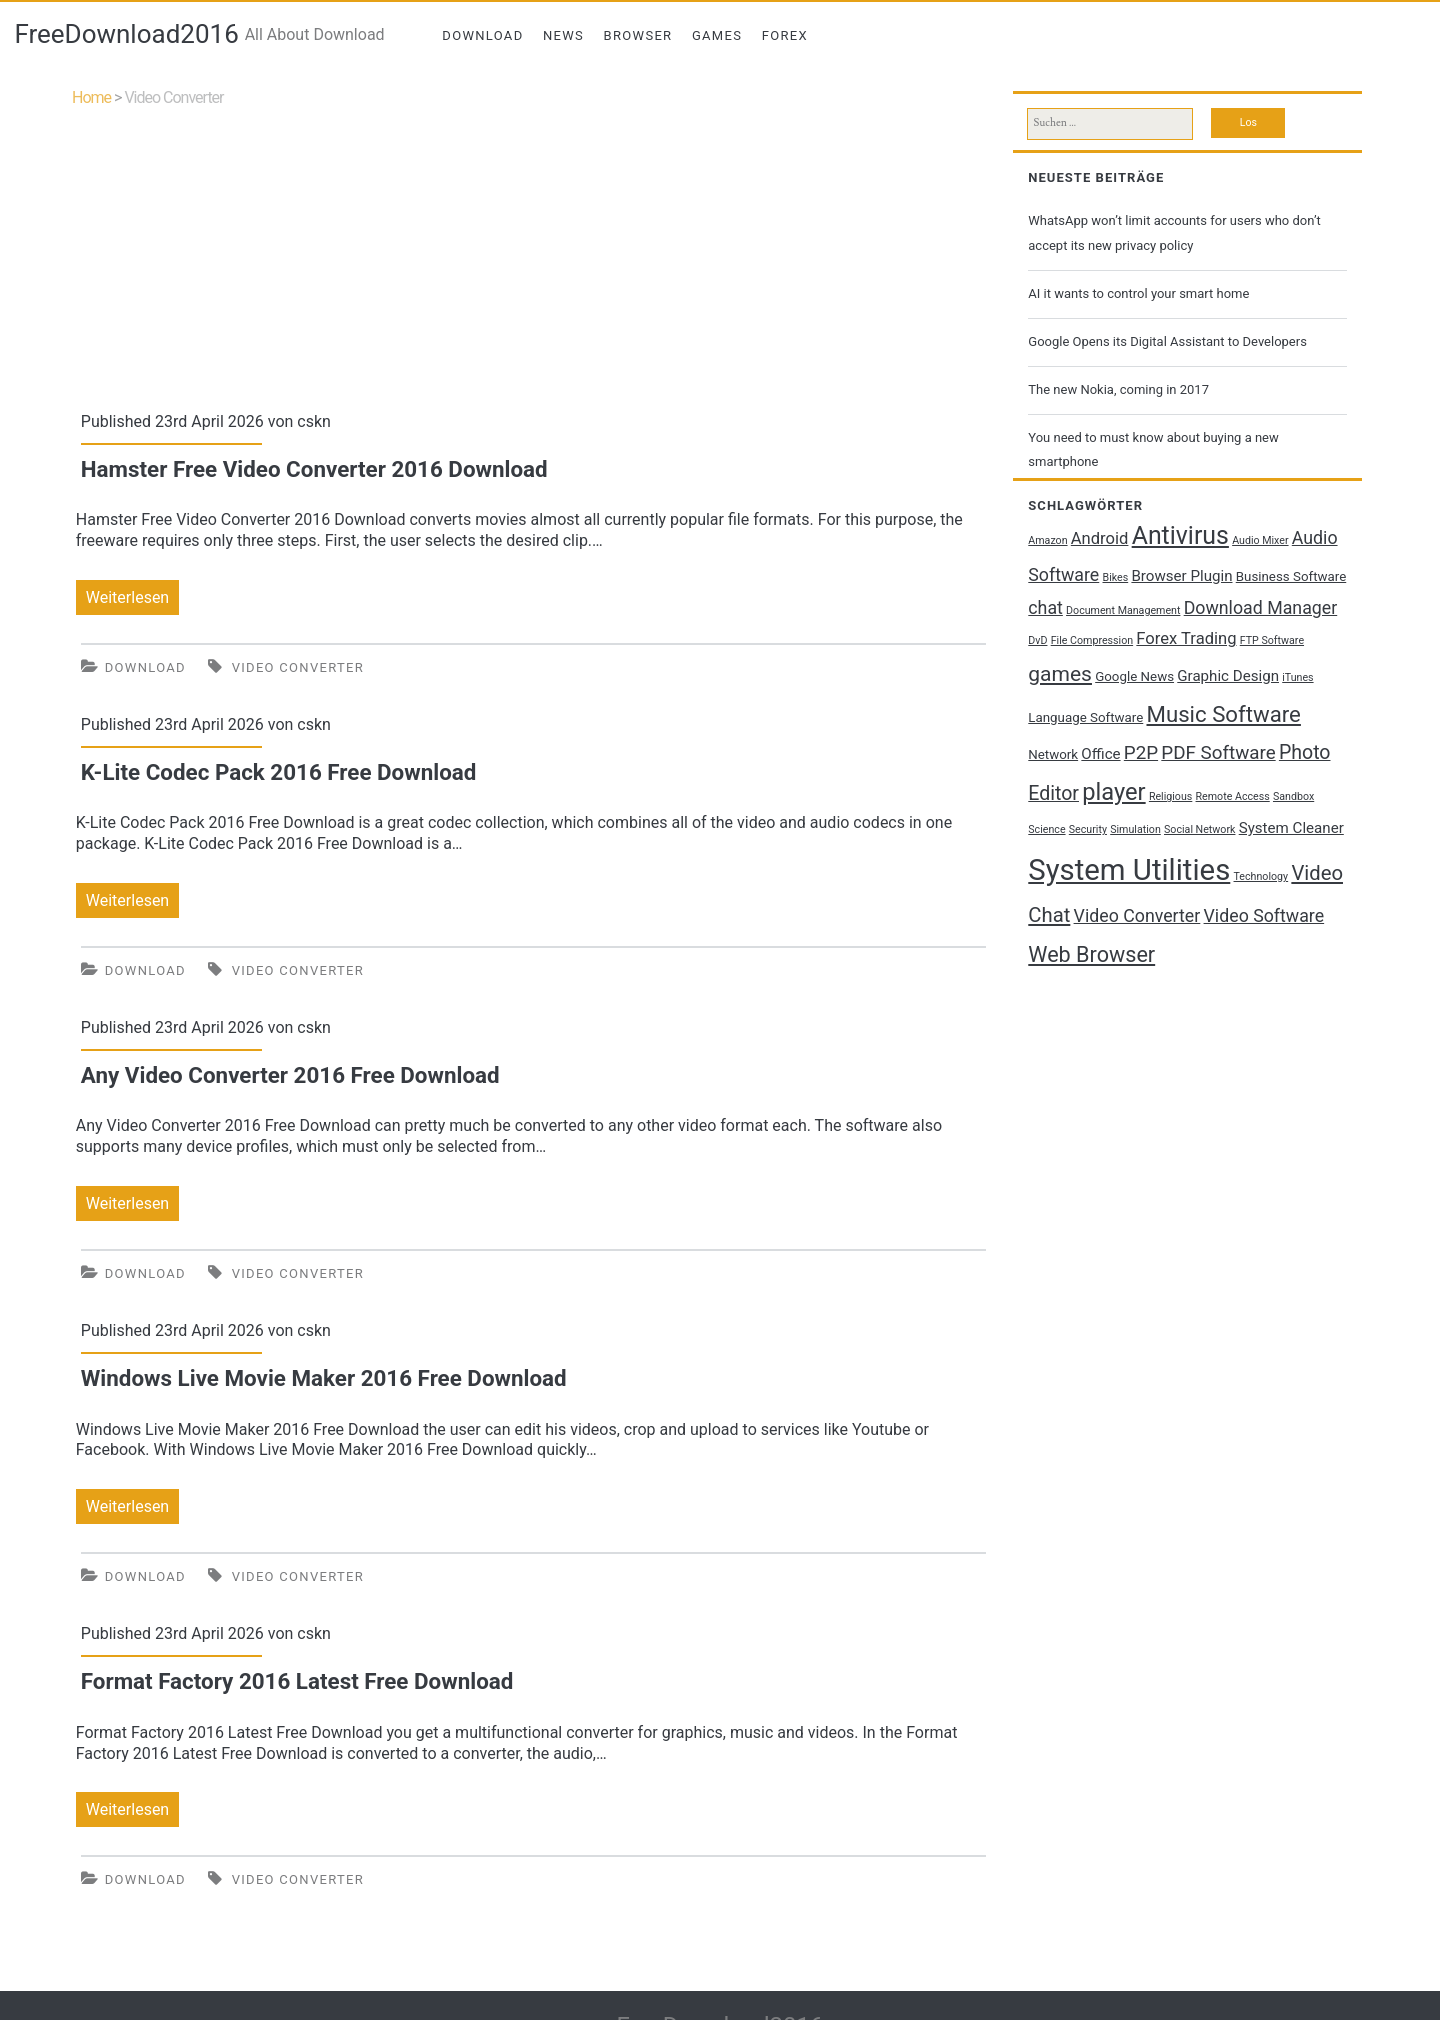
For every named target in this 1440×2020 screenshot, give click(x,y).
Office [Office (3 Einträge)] (1100, 754)
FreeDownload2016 (126, 34)
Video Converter (298, 667)
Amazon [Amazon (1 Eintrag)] (1047, 540)
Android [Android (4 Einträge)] (1100, 538)
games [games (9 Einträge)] (1060, 673)
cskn (314, 421)
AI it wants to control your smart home (1138, 293)
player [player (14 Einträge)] (1113, 792)
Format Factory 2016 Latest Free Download (297, 1681)
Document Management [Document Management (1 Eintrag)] (1123, 610)
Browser (638, 35)
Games (717, 35)
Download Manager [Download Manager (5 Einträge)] (1261, 608)
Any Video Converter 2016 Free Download (290, 1075)
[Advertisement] (533, 255)
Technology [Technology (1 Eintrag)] (1261, 876)
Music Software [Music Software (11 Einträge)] (1224, 714)
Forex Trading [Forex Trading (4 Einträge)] (1186, 638)
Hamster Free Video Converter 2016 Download (314, 469)
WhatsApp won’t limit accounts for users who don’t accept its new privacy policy (1174, 232)
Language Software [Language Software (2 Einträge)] (1085, 717)
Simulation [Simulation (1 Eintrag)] (1135, 829)
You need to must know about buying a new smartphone (1153, 449)
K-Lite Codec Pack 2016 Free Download (279, 772)
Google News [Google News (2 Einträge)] (1134, 676)
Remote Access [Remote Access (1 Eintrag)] (1233, 796)
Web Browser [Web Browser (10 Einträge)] (1091, 954)
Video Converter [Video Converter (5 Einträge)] (1137, 916)
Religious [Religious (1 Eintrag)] (1170, 796)
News (563, 35)
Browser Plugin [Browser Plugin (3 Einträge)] (1181, 576)
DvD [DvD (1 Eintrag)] (1037, 640)
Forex (785, 35)
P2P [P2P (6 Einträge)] (1141, 753)
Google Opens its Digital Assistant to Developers (1167, 341)
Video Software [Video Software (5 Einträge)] (1264, 916)
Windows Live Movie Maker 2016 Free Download (324, 1378)
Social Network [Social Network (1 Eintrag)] (1199, 829)
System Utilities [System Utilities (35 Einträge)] (1129, 870)
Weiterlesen (132, 597)
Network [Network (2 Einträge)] (1053, 754)
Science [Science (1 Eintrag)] (1046, 829)
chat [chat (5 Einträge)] (1045, 608)
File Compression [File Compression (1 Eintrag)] (1092, 640)
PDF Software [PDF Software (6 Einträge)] (1218, 753)
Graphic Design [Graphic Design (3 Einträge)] (1228, 676)
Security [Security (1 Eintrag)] (1088, 829)
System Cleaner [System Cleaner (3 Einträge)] (1291, 828)
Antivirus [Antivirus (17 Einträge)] (1180, 535)
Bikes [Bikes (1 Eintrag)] (1116, 577)
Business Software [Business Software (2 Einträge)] (1291, 576)
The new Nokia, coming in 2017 (1118, 389)
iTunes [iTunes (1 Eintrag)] (1297, 677)
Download (482, 35)
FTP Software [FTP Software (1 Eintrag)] (1272, 640)
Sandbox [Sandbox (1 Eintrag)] (1293, 796)
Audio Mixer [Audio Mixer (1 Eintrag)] (1260, 540)
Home (91, 97)
